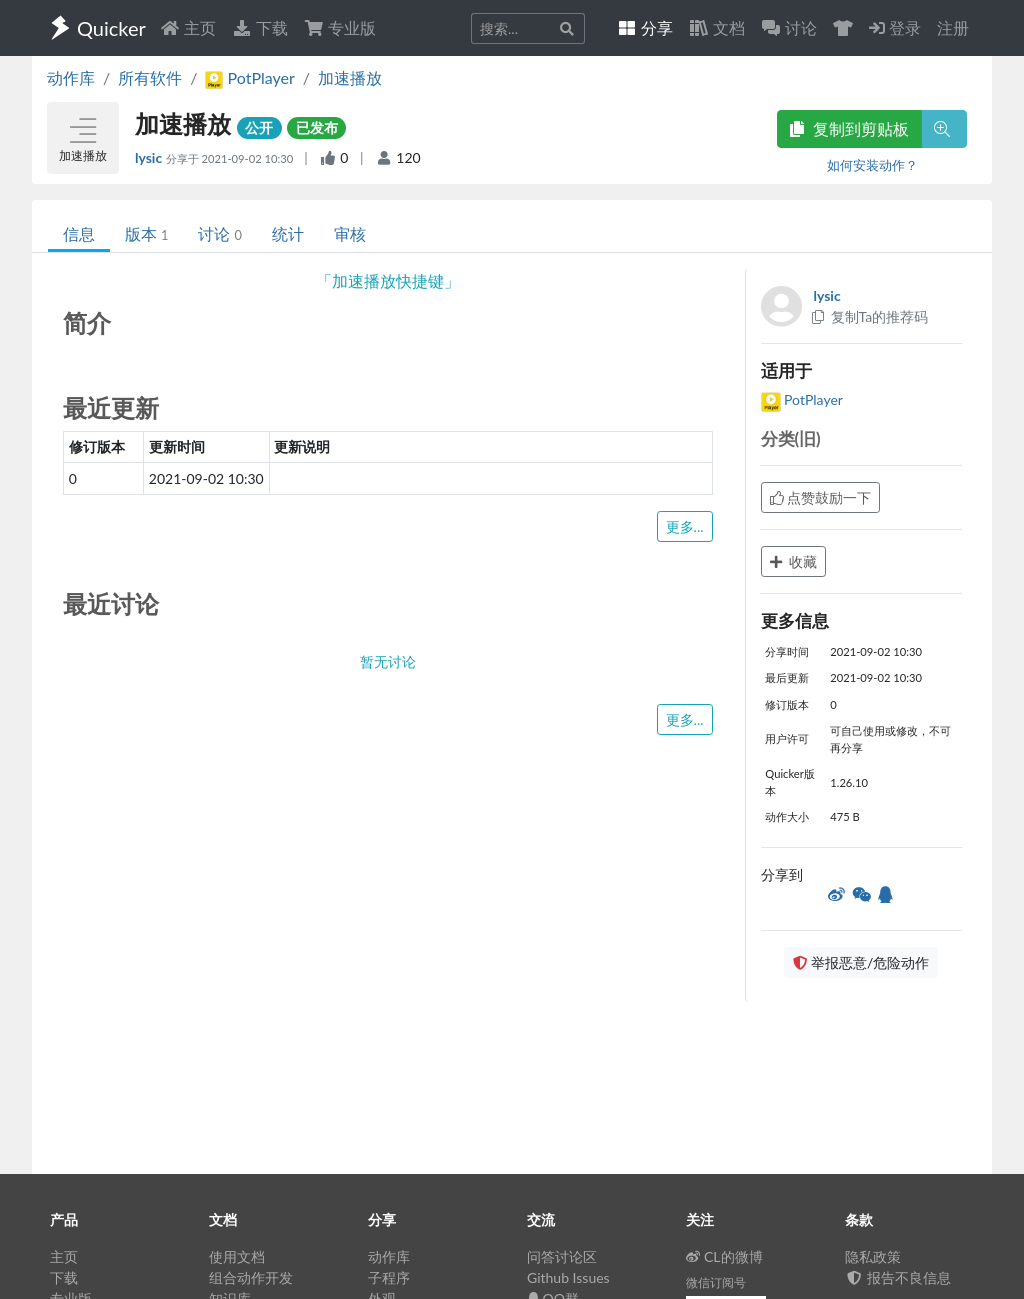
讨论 (219, 233)
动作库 (71, 77)
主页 (188, 27)
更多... (685, 526)
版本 (146, 233)
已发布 (317, 127)
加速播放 (350, 77)
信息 (79, 233)
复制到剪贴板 (849, 128)
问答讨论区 (562, 1256)
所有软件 (150, 77)
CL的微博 (724, 1256)
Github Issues (568, 1277)
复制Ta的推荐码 (869, 316)
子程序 (389, 1277)
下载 (260, 27)
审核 (350, 233)
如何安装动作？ (872, 165)
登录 (895, 27)
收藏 (794, 561)
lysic (150, 157)
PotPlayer (802, 399)
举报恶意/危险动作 (861, 962)
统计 (288, 233)
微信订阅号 (716, 1282)
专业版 (340, 27)
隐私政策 (873, 1256)
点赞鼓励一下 (821, 497)
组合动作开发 (251, 1277)
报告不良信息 (898, 1277)
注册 (953, 27)
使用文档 (237, 1256)
